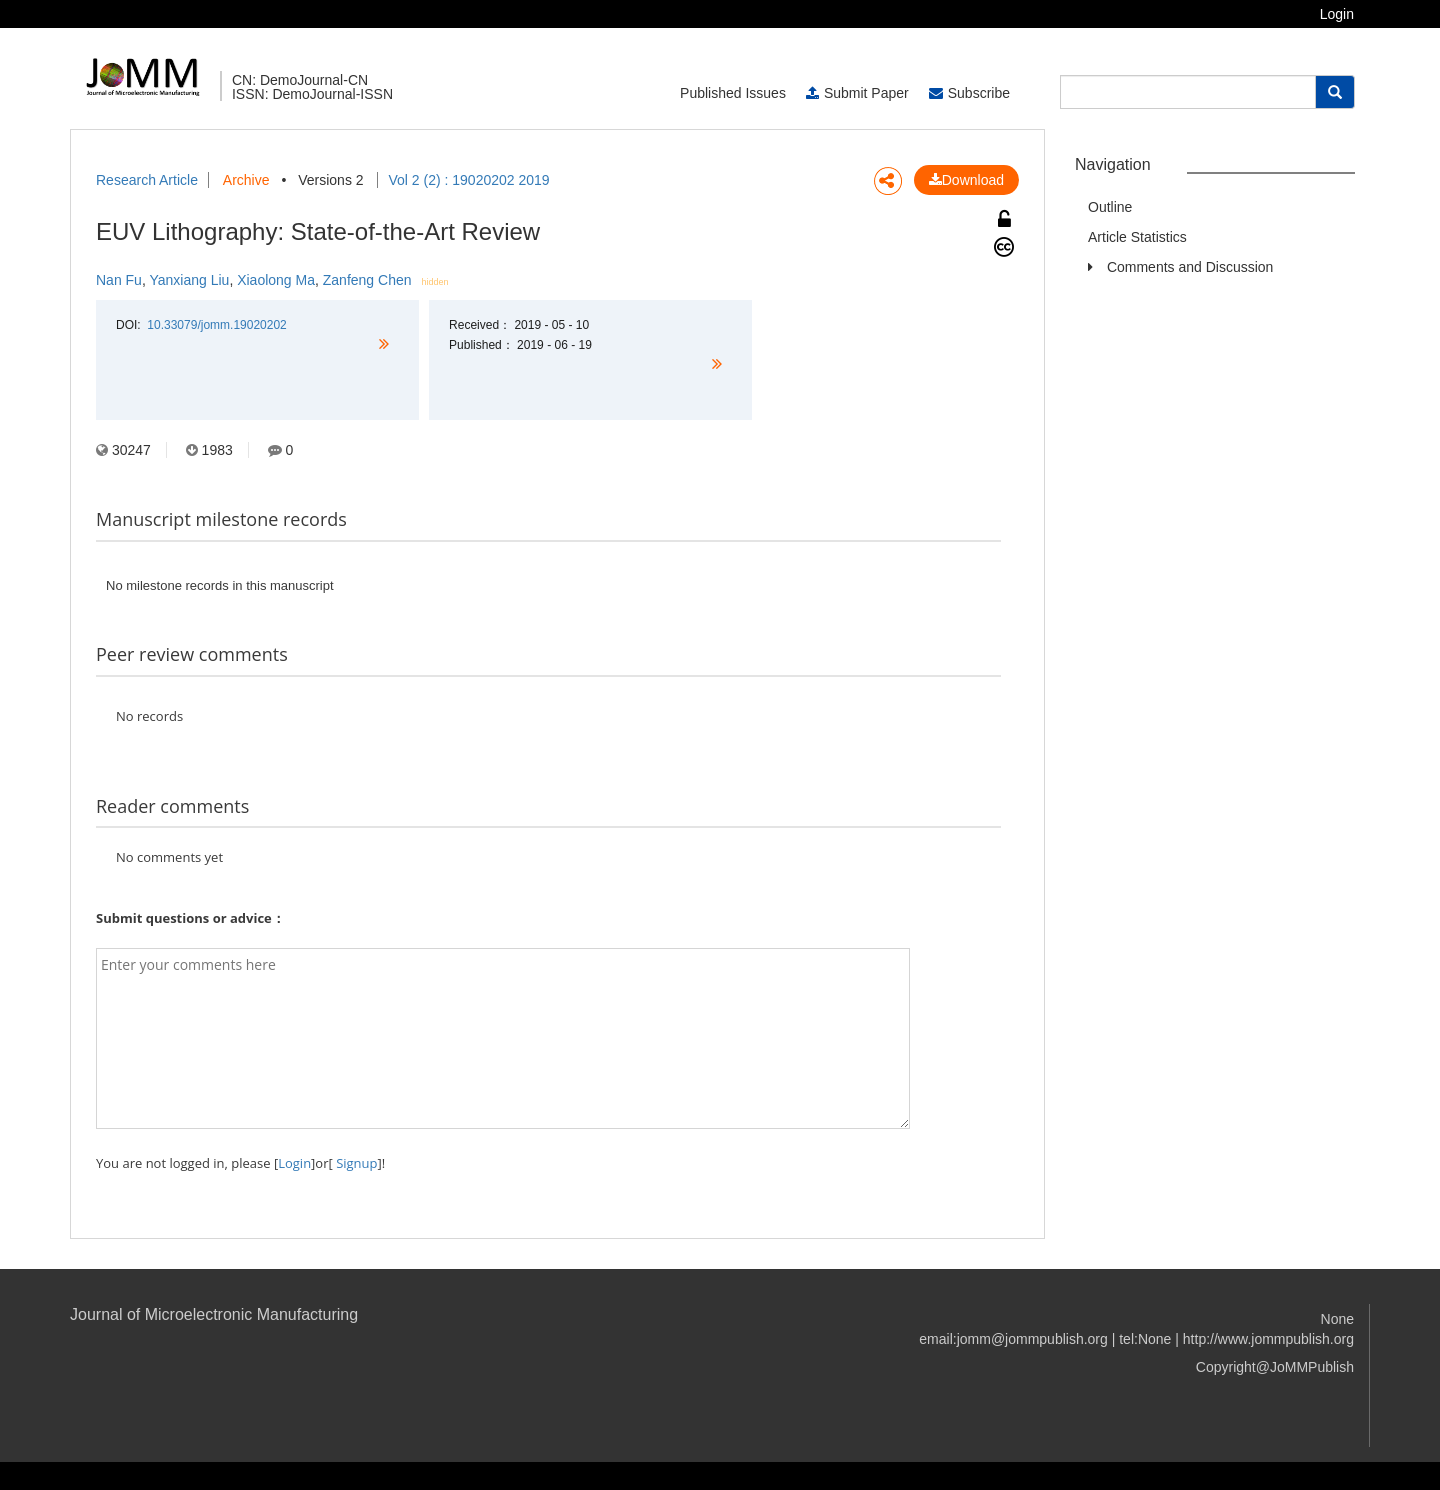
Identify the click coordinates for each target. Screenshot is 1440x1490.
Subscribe (969, 93)
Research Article (147, 180)
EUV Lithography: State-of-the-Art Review (318, 231)
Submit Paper (857, 93)
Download (966, 180)
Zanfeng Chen (367, 280)
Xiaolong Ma (276, 280)
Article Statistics (1137, 237)
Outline (1110, 207)
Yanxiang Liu (189, 280)
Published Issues (733, 93)
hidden (435, 282)
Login (1337, 14)
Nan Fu (119, 280)
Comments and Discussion (1190, 267)
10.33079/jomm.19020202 (216, 325)
